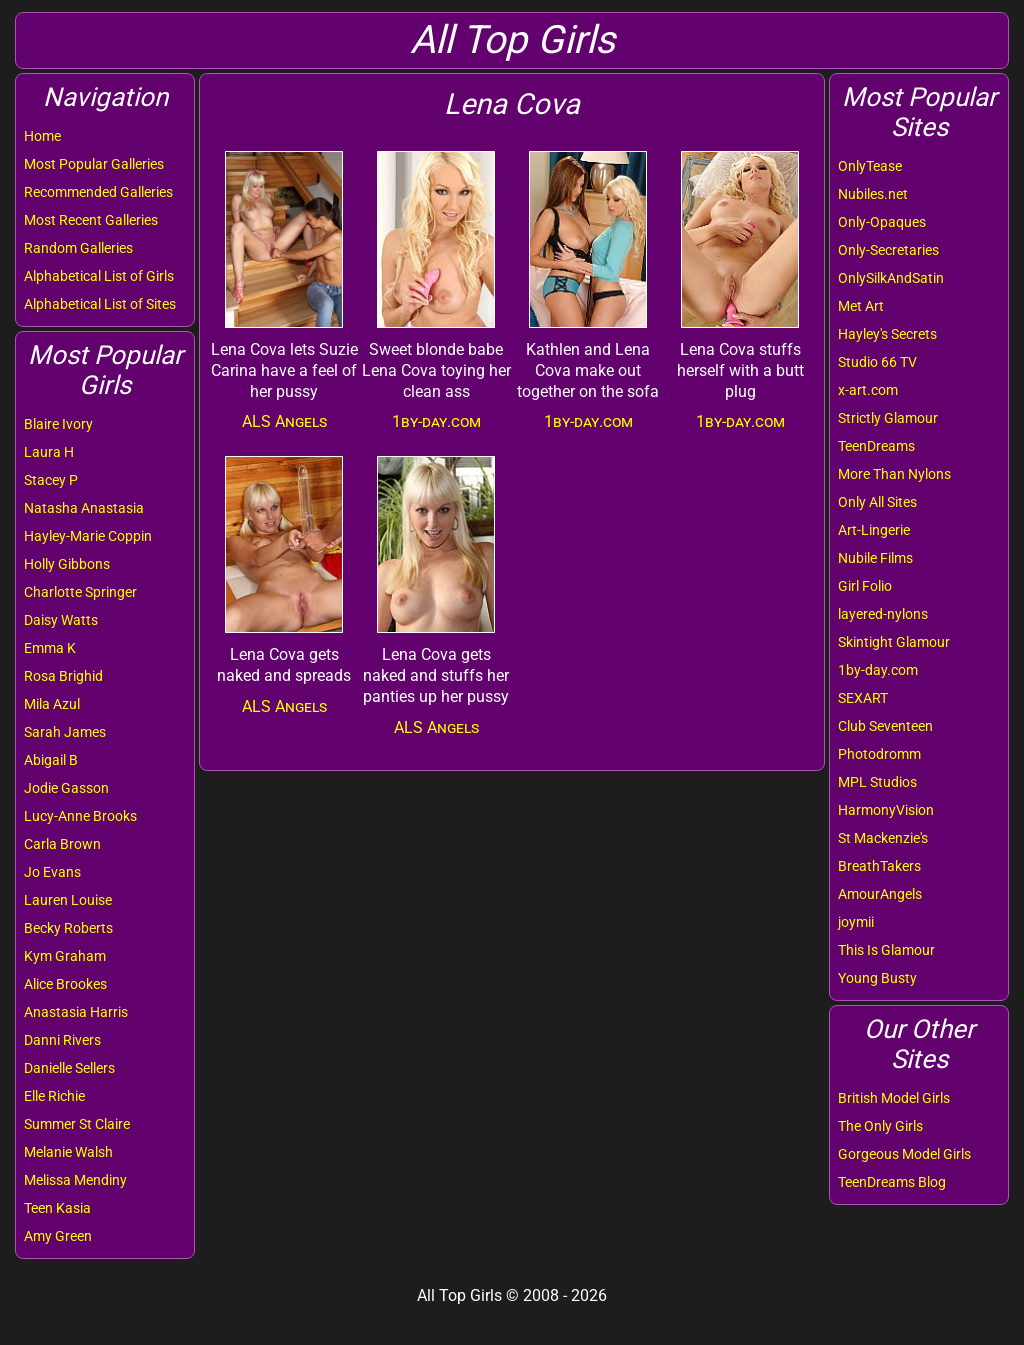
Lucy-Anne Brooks (80, 816)
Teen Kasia (57, 1208)
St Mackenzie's (883, 838)
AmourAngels (880, 894)
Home (42, 136)
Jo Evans (52, 872)
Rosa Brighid (63, 676)
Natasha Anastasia (84, 508)
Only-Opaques (882, 222)
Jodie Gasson (66, 788)
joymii (856, 922)
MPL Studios (877, 782)
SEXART (863, 698)
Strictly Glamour (888, 418)
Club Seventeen (885, 726)
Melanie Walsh (68, 1152)
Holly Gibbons (67, 564)
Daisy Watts (61, 620)
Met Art (861, 306)
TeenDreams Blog (892, 1182)
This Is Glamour (886, 950)
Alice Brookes (65, 984)
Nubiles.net (873, 194)
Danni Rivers (62, 1040)
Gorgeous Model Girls (904, 1154)
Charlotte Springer (80, 592)
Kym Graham (65, 956)
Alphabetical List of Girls (99, 276)
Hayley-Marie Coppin (88, 536)
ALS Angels (284, 421)
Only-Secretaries (888, 250)
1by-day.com (878, 670)
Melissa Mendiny (75, 1180)
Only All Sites (877, 502)
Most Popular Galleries (94, 164)
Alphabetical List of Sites (100, 304)
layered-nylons (883, 614)
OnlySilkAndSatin (891, 278)
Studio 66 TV (877, 362)
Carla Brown (62, 844)
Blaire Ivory (58, 424)
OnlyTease (870, 166)
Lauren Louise (68, 900)
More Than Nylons (894, 474)
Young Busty (877, 978)
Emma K (50, 648)
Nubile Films (875, 558)
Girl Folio (865, 586)
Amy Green (58, 1236)
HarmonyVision (886, 810)
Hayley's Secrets (887, 334)
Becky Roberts (68, 928)
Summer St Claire (77, 1124)
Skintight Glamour (894, 642)
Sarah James (65, 732)
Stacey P (51, 480)
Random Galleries (78, 248)
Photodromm (879, 754)
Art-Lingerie (874, 530)
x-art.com (868, 390)
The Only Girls (880, 1126)
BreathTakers (879, 866)
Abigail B (51, 760)
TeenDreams (876, 446)
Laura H (49, 452)
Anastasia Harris (76, 1012)
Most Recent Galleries (91, 220)
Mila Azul (52, 704)
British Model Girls (894, 1098)
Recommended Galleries (98, 192)
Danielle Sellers (69, 1068)
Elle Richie (54, 1096)
